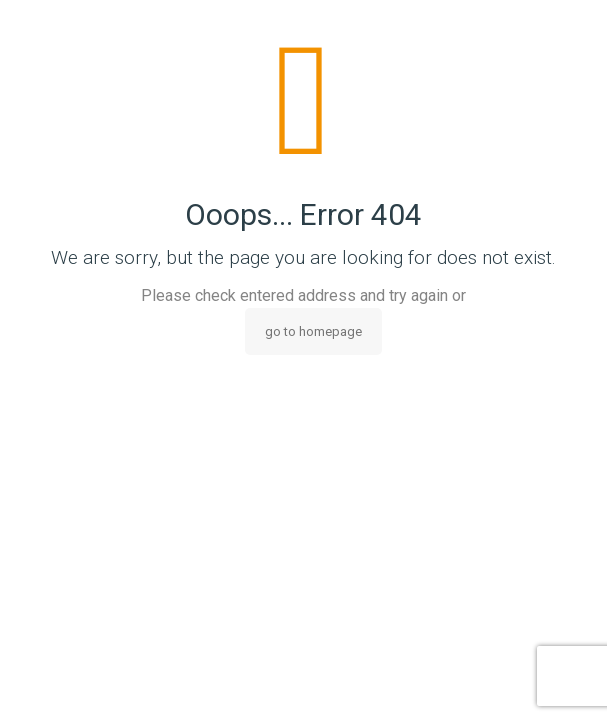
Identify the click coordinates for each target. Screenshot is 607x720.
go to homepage (313, 331)
